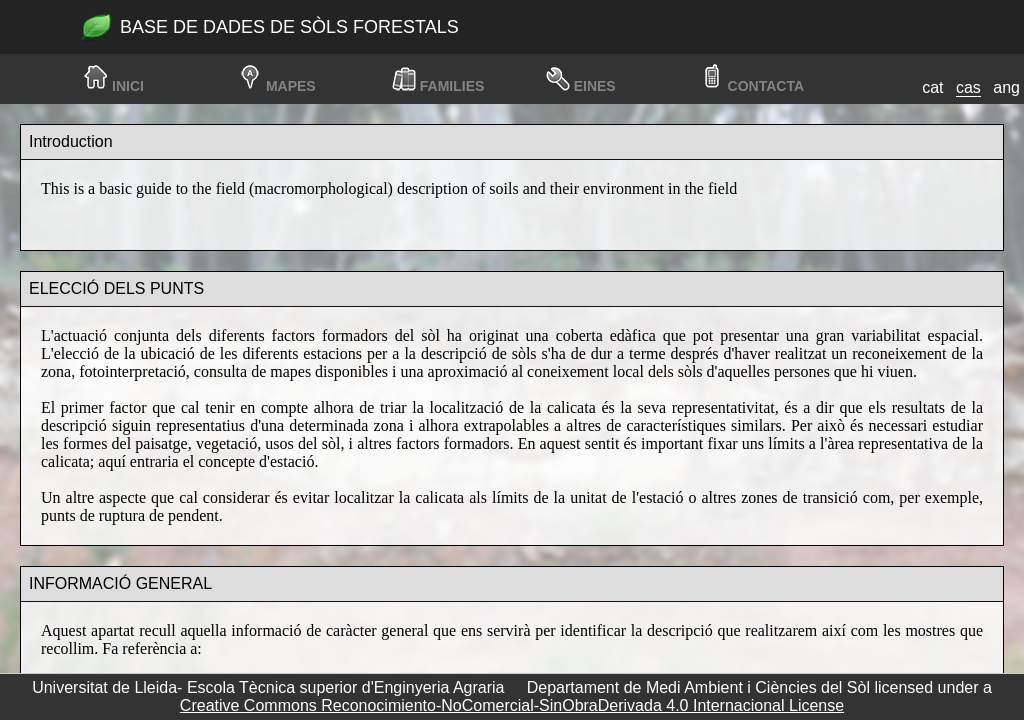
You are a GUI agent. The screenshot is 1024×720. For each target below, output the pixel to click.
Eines (595, 86)
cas (968, 87)
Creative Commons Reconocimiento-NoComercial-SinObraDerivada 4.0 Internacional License (512, 705)
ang (1006, 87)
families (452, 86)
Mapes (291, 86)
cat (932, 87)
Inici (128, 86)
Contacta (766, 86)
